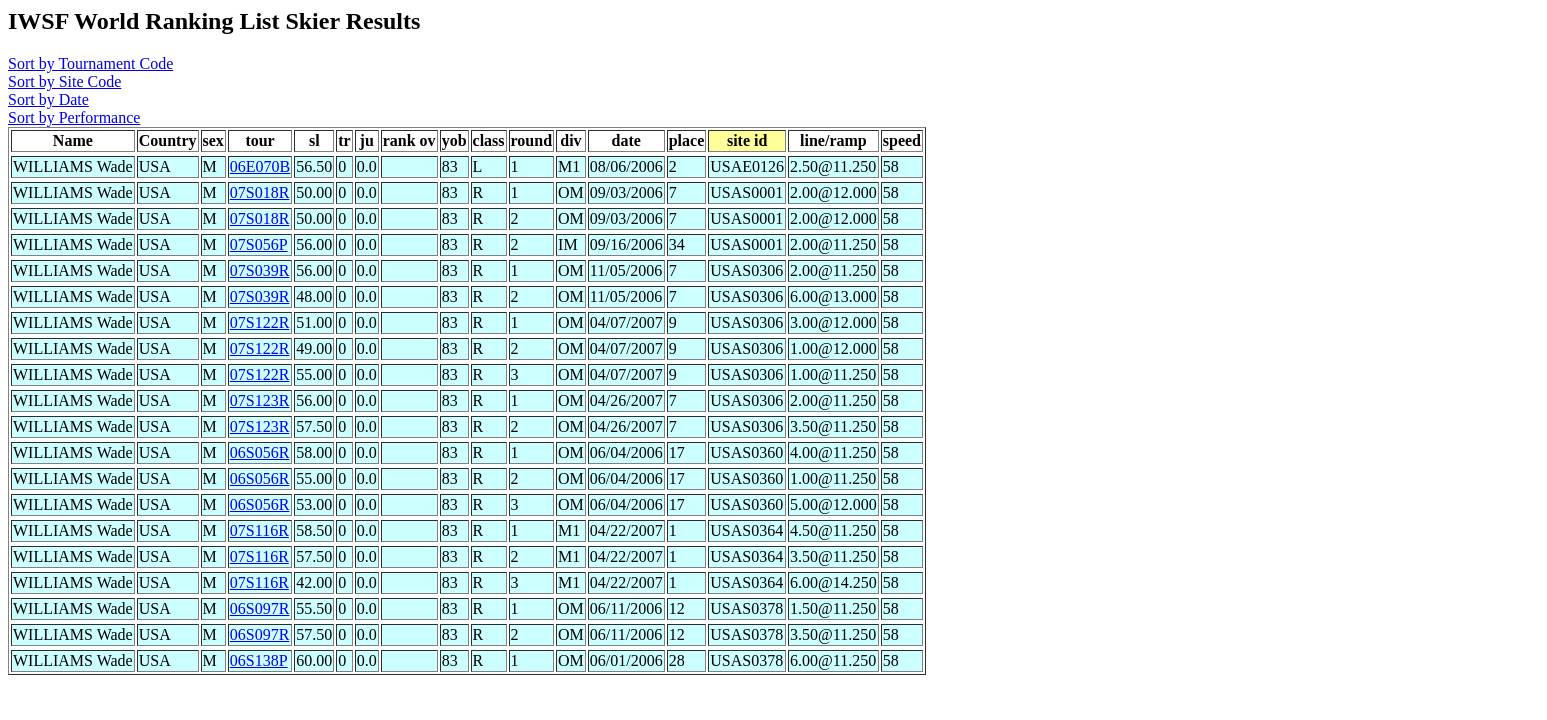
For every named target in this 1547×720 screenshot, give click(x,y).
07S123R (260, 400)
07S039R (260, 270)
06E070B (260, 166)
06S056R (260, 452)
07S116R (259, 530)
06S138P (259, 660)
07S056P (259, 244)
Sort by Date (48, 99)
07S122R (260, 322)
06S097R (260, 608)
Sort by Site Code (64, 81)
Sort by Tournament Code (90, 63)
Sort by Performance (74, 117)
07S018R (260, 192)
